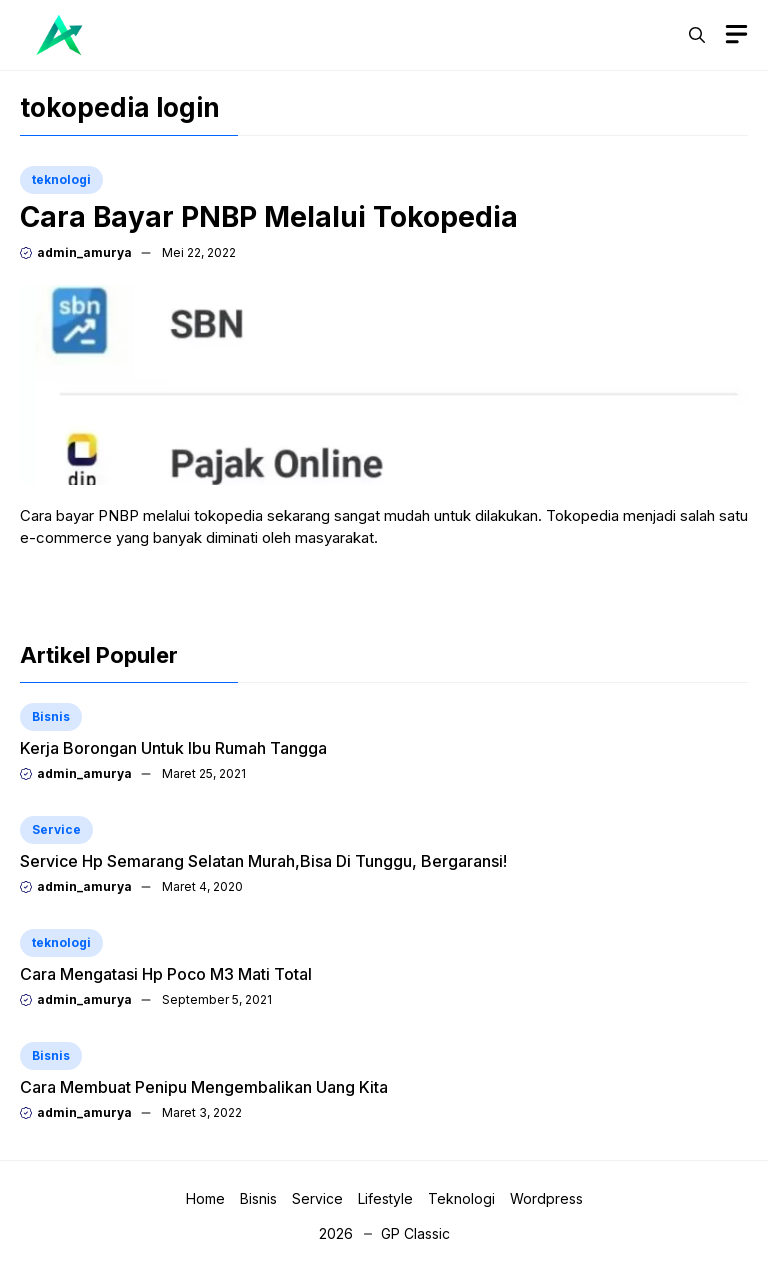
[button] (697, 35)
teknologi (61, 179)
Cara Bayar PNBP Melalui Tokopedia (269, 217)
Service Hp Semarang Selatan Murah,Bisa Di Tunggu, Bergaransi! (263, 861)
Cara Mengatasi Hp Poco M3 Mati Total (166, 974)
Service (56, 829)
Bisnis (51, 716)
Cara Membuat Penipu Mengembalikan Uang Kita (204, 1087)
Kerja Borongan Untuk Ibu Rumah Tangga (173, 748)
